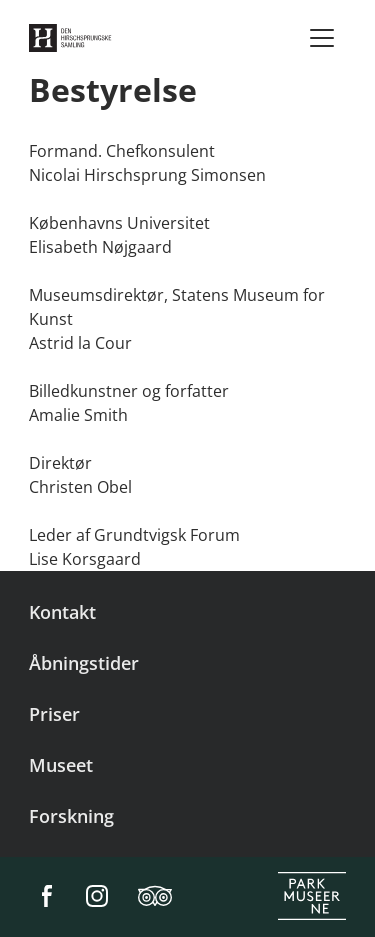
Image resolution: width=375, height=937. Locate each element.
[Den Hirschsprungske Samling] (72, 38)
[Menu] (322, 38)
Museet (61, 765)
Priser (54, 714)
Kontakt (62, 612)
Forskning (71, 816)
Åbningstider (84, 663)
